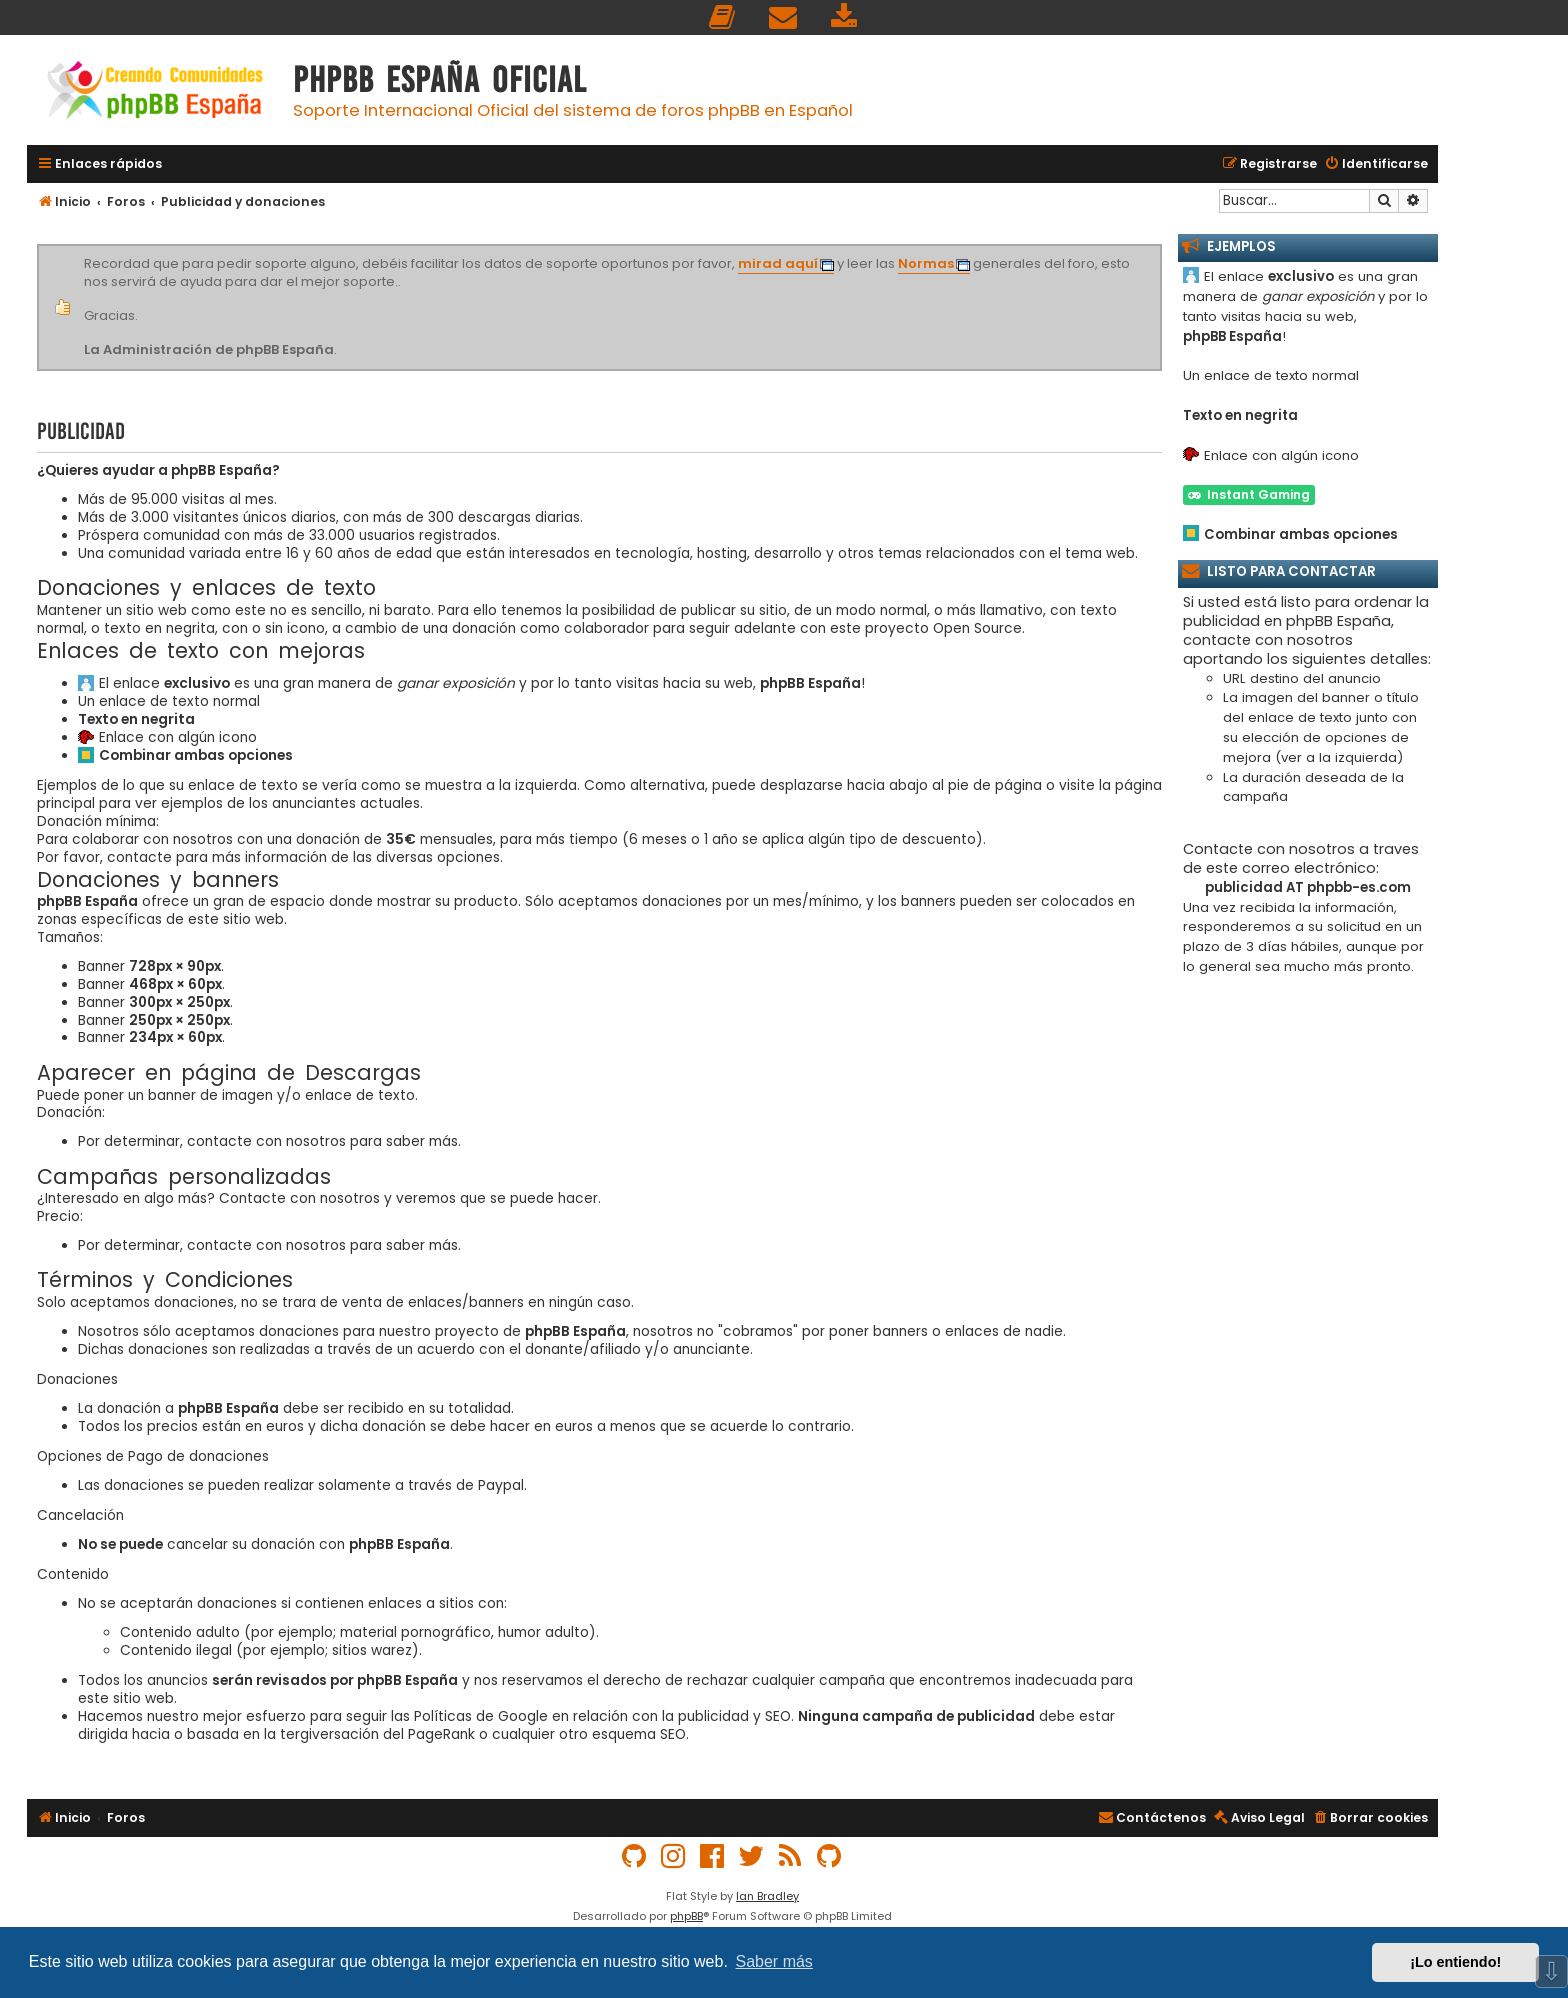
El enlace (164, 684)
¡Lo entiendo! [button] (1455, 1962)
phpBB (686, 1916)
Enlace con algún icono (178, 738)
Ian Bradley (767, 1896)
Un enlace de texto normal (169, 702)
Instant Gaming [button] (1249, 494)
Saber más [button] (774, 1961)
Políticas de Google (481, 1717)
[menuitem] (723, 17)
